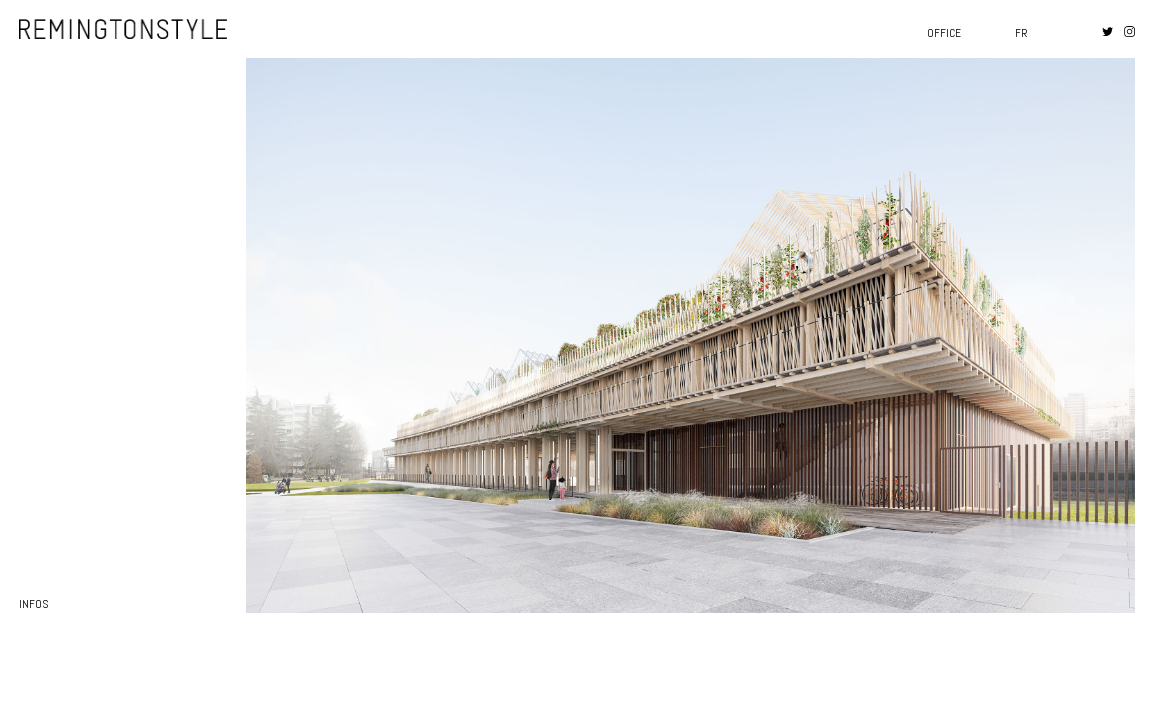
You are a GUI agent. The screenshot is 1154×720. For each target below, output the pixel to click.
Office (944, 33)
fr (1021, 33)
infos (33, 604)
